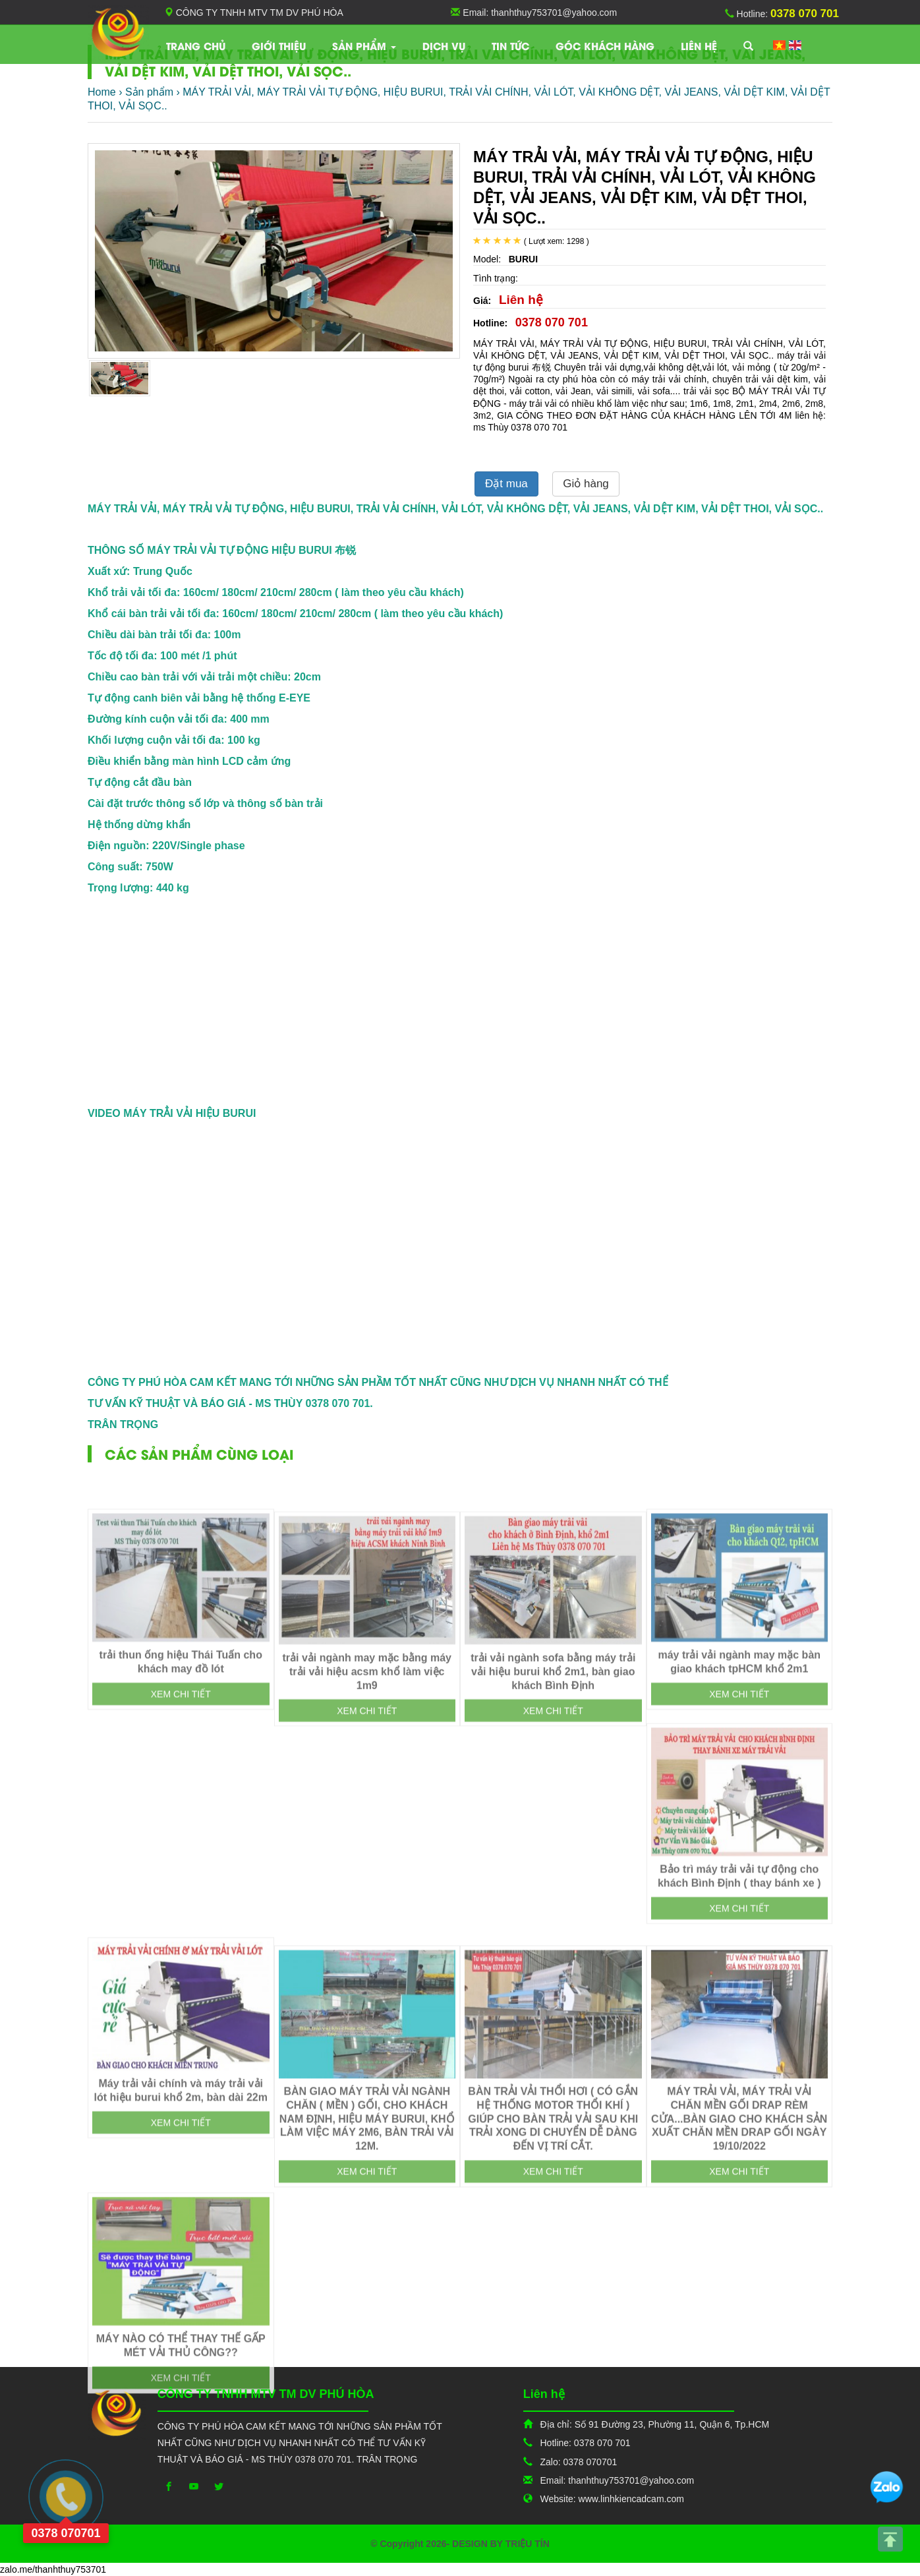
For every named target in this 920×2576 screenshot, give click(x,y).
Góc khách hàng (605, 45)
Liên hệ (699, 45)
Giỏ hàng (586, 483)
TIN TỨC (510, 45)
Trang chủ (195, 45)
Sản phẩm (364, 45)
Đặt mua (506, 483)
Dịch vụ (443, 45)
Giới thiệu (279, 45)
